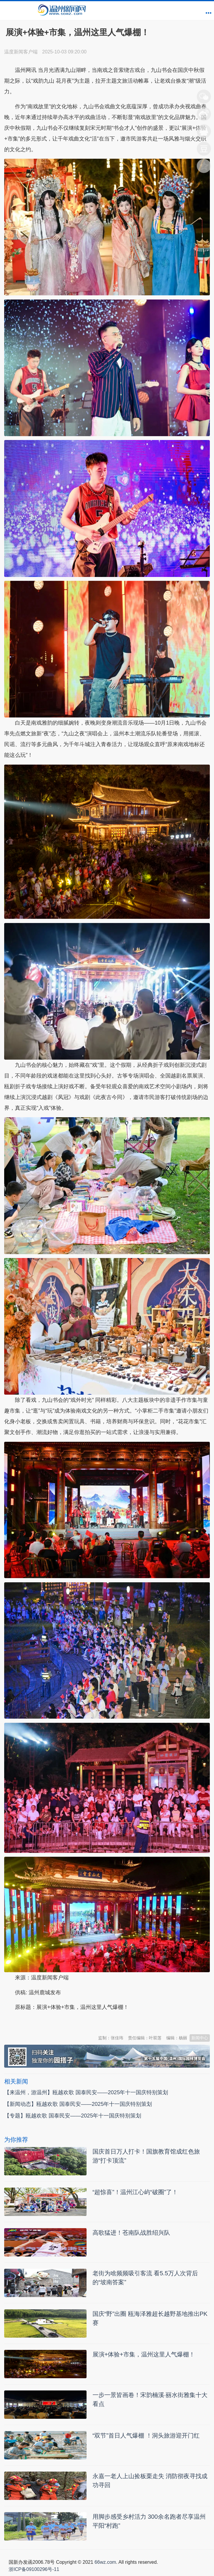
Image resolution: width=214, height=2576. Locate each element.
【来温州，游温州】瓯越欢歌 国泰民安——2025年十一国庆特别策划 (86, 2092)
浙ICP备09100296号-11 (34, 2569)
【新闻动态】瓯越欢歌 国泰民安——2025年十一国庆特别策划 (78, 2104)
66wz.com (105, 2562)
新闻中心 (199, 2037)
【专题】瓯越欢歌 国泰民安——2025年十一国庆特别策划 (72, 2116)
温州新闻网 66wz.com (57, 2022)
